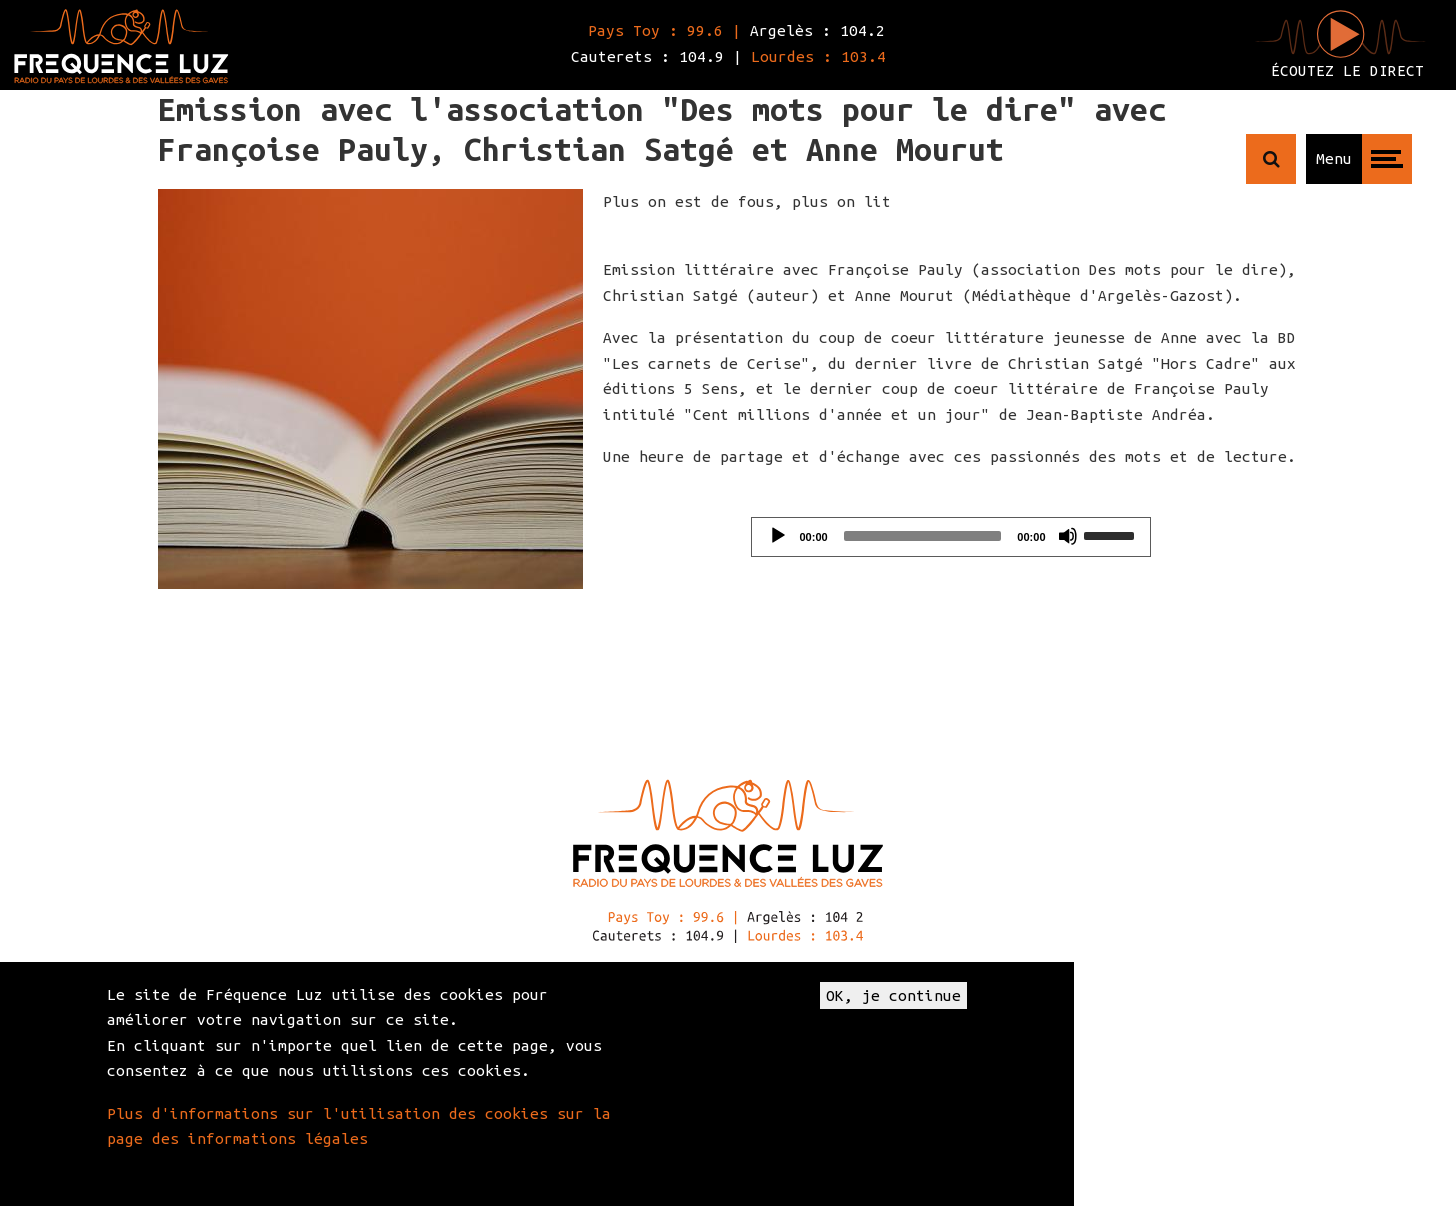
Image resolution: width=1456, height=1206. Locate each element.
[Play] (778, 536)
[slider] (923, 536)
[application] (951, 537)
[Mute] (1068, 536)
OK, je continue (893, 995)
